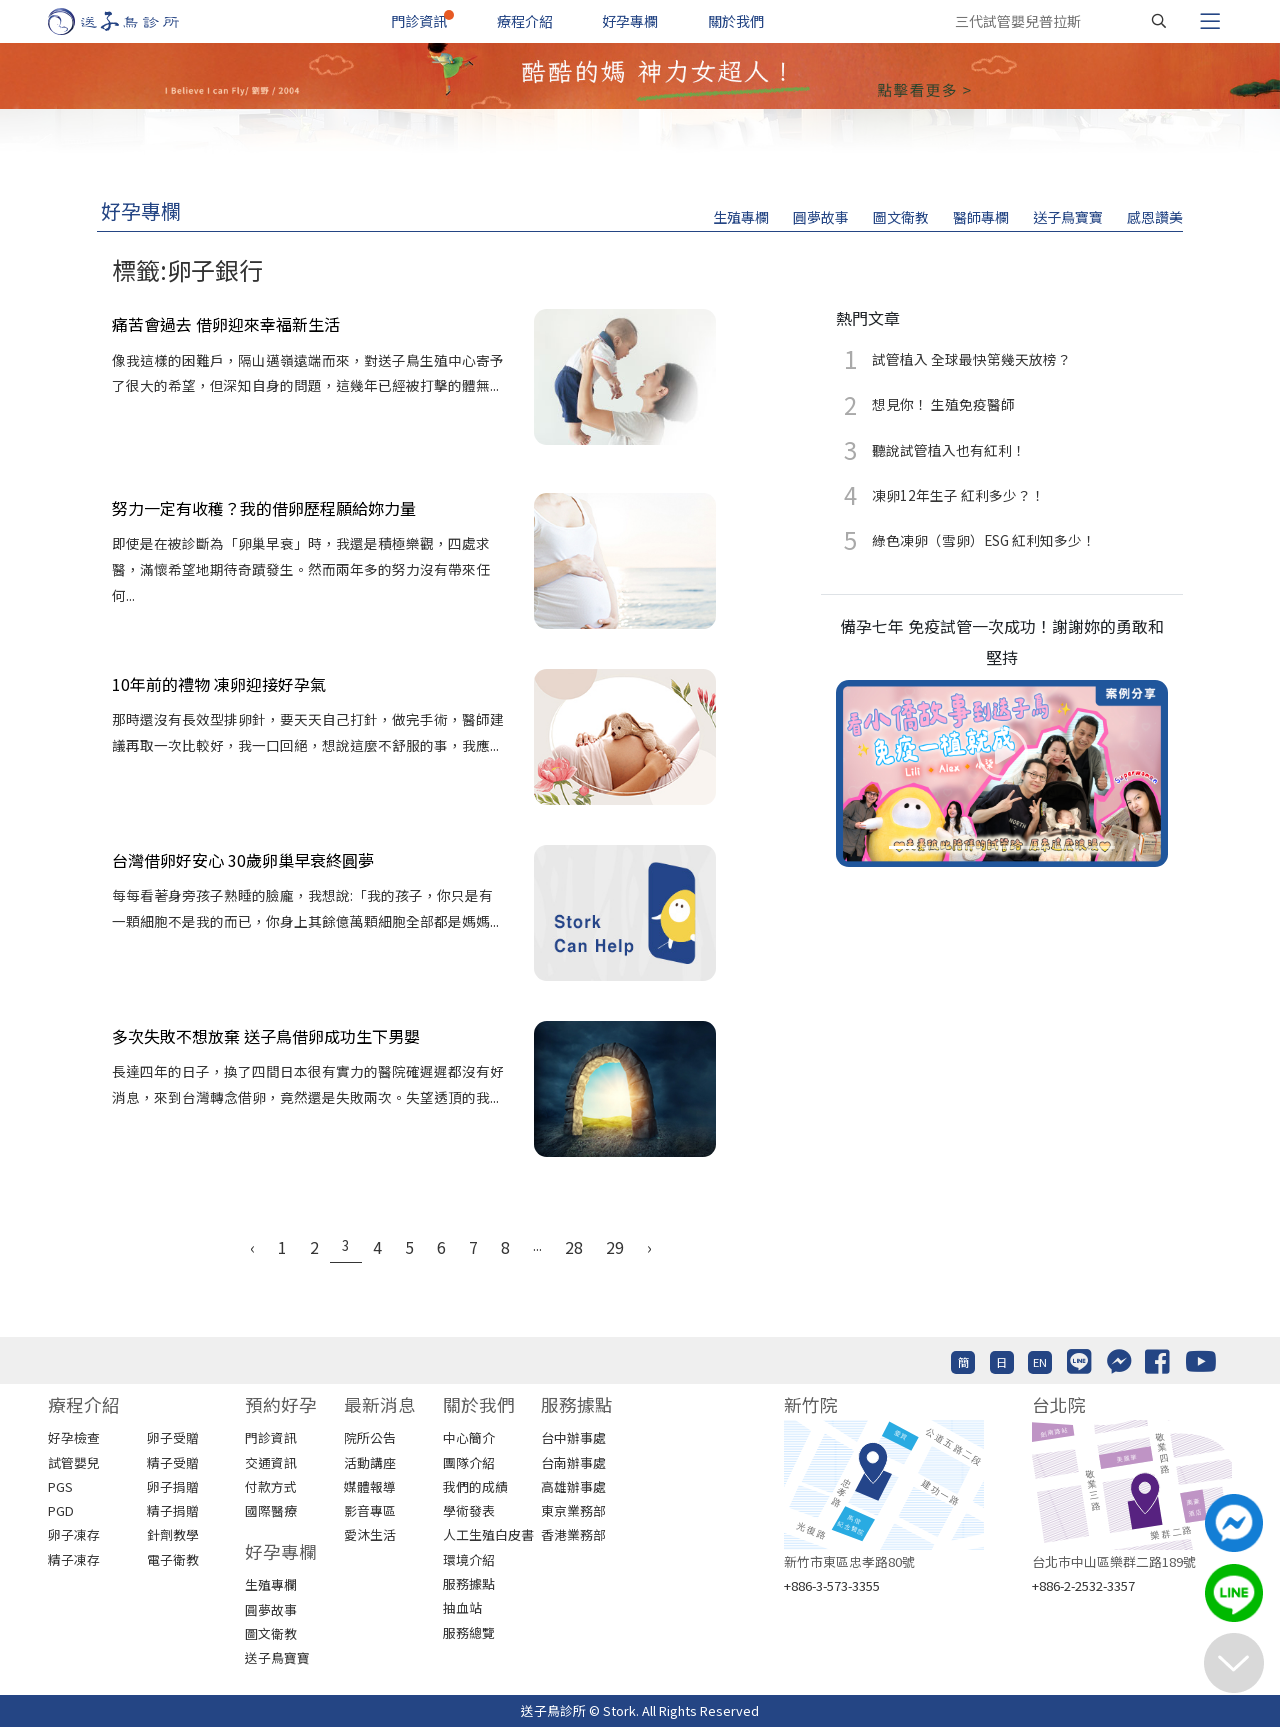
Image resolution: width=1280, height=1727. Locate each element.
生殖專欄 (741, 217)
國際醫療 (271, 1510)
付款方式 (271, 1486)
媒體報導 (370, 1486)
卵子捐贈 (173, 1486)
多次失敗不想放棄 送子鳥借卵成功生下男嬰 (266, 1036)
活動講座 (370, 1462)
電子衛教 (173, 1559)
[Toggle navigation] (1210, 21)
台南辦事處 (573, 1462)
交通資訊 (271, 1462)
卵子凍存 (74, 1534)
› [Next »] (649, 1247)
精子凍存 (74, 1559)
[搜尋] (1159, 21)
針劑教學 (173, 1534)
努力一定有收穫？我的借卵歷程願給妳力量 (264, 508)
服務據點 (469, 1583)
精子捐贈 (173, 1510)
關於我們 (736, 21)
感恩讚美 (1155, 217)
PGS (60, 1486)
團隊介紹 (469, 1462)
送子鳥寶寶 (1068, 217)
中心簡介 (469, 1437)
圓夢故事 (821, 217)
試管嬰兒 (74, 1462)
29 (615, 1247)
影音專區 (370, 1510)
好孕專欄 (630, 21)
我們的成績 (475, 1486)
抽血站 (462, 1607)
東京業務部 (573, 1510)
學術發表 (469, 1510)
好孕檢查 (74, 1437)
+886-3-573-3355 (832, 1585)
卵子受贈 (173, 1437)
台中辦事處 (573, 1437)
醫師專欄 (981, 217)
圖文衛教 (901, 217)
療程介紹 (525, 21)
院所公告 (370, 1437)
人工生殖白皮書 (488, 1534)
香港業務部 (573, 1534)
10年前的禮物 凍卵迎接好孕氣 (219, 684)
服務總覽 (469, 1632)
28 (574, 1247)
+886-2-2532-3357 (1083, 1585)
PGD (61, 1510)
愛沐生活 (370, 1534)
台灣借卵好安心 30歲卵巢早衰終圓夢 (243, 860)
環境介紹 (469, 1559)
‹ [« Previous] (252, 1247)
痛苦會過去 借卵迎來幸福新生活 (226, 324)
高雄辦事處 (573, 1486)
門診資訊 (419, 21)
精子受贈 (173, 1462)
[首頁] (132, 21)
